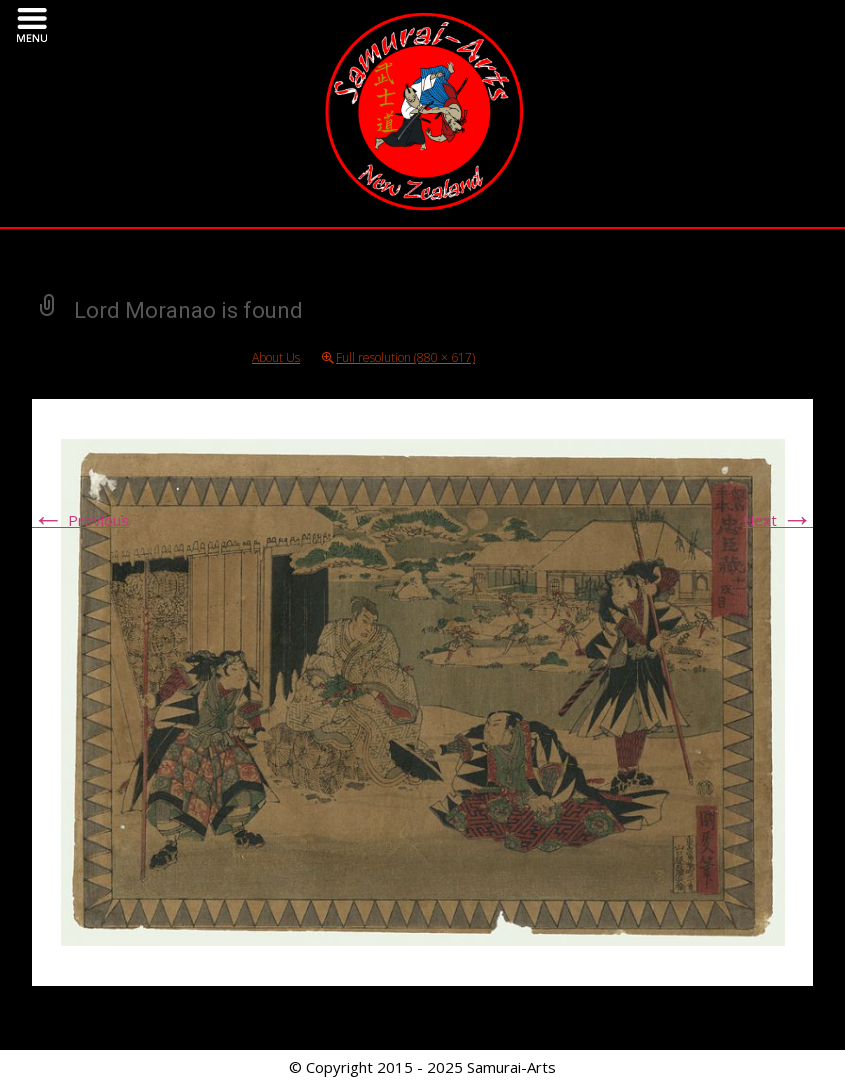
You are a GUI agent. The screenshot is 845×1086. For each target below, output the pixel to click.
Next (778, 520)
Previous (80, 520)
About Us (276, 357)
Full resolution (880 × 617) (405, 357)
